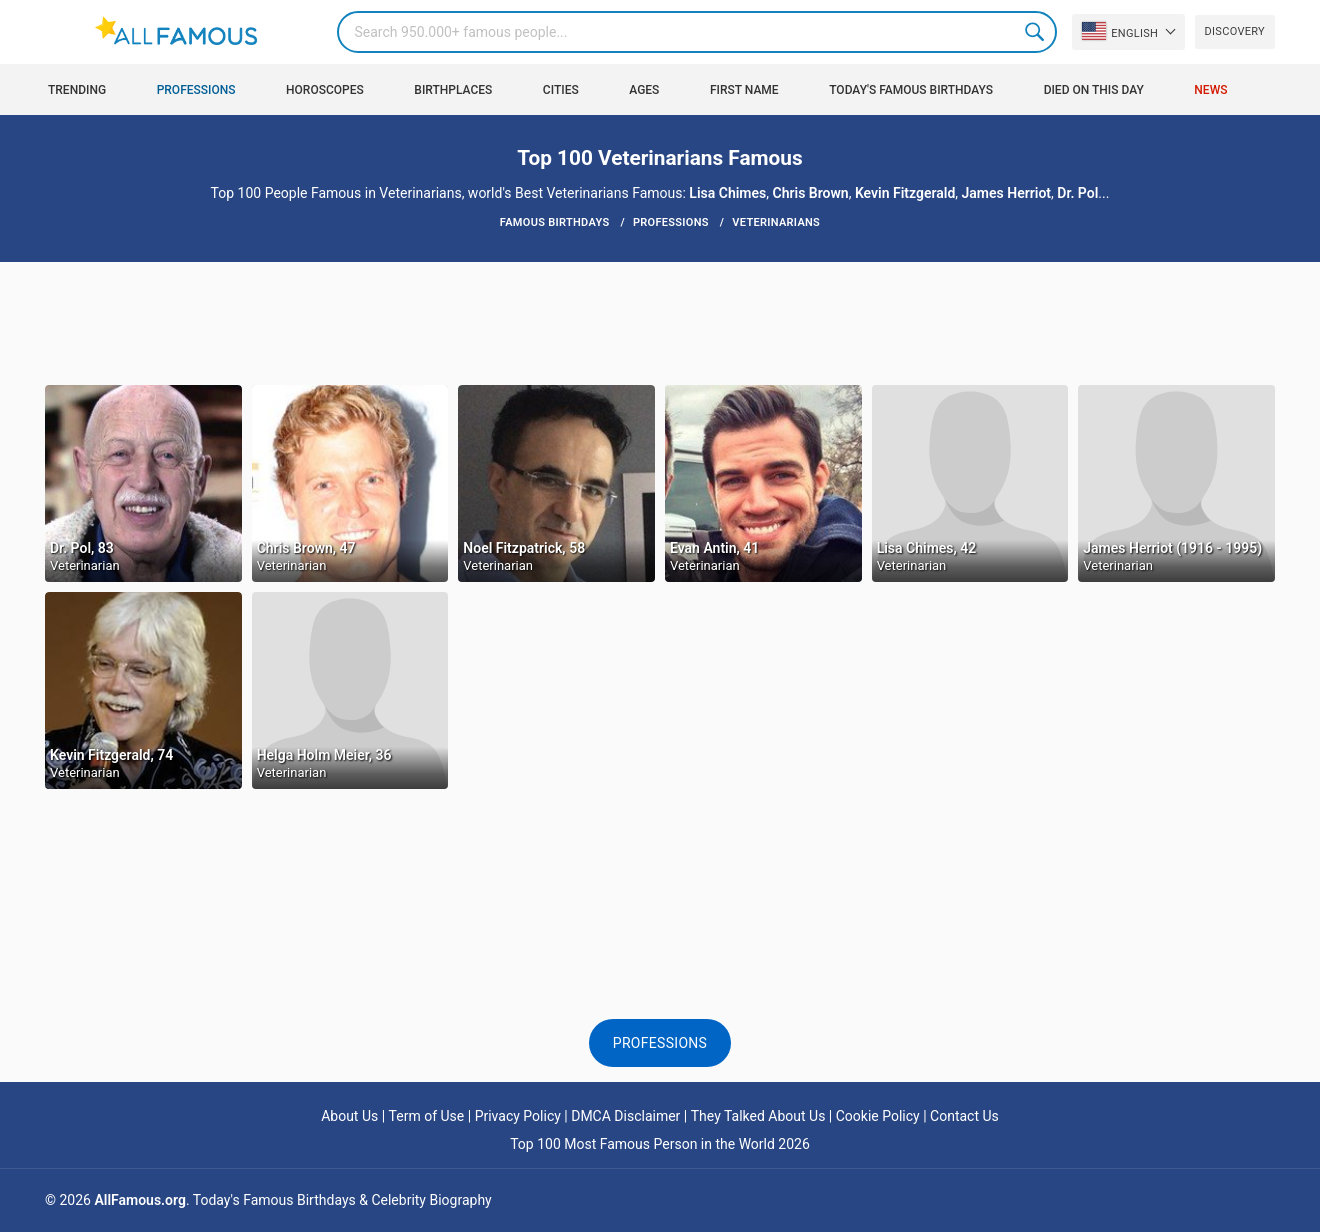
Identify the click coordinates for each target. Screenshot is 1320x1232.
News (1210, 90)
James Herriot (1006, 193)
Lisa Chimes (727, 193)
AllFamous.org (139, 1200)
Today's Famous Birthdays (911, 90)
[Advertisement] (660, 322)
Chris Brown (811, 193)
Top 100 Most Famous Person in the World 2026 (660, 1144)
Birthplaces (453, 90)
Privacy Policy (518, 1116)
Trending (77, 90)
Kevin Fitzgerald (905, 193)
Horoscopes (325, 90)
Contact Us (964, 1116)
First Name (744, 90)
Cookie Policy (878, 1116)
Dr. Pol (1077, 193)
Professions (196, 90)
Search (1036, 32)
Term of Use (427, 1116)
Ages (644, 90)
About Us (349, 1116)
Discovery (1235, 31)
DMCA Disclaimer (625, 1116)
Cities (561, 90)
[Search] (697, 32)
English (1120, 31)
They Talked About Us (758, 1116)
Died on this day (1094, 90)
